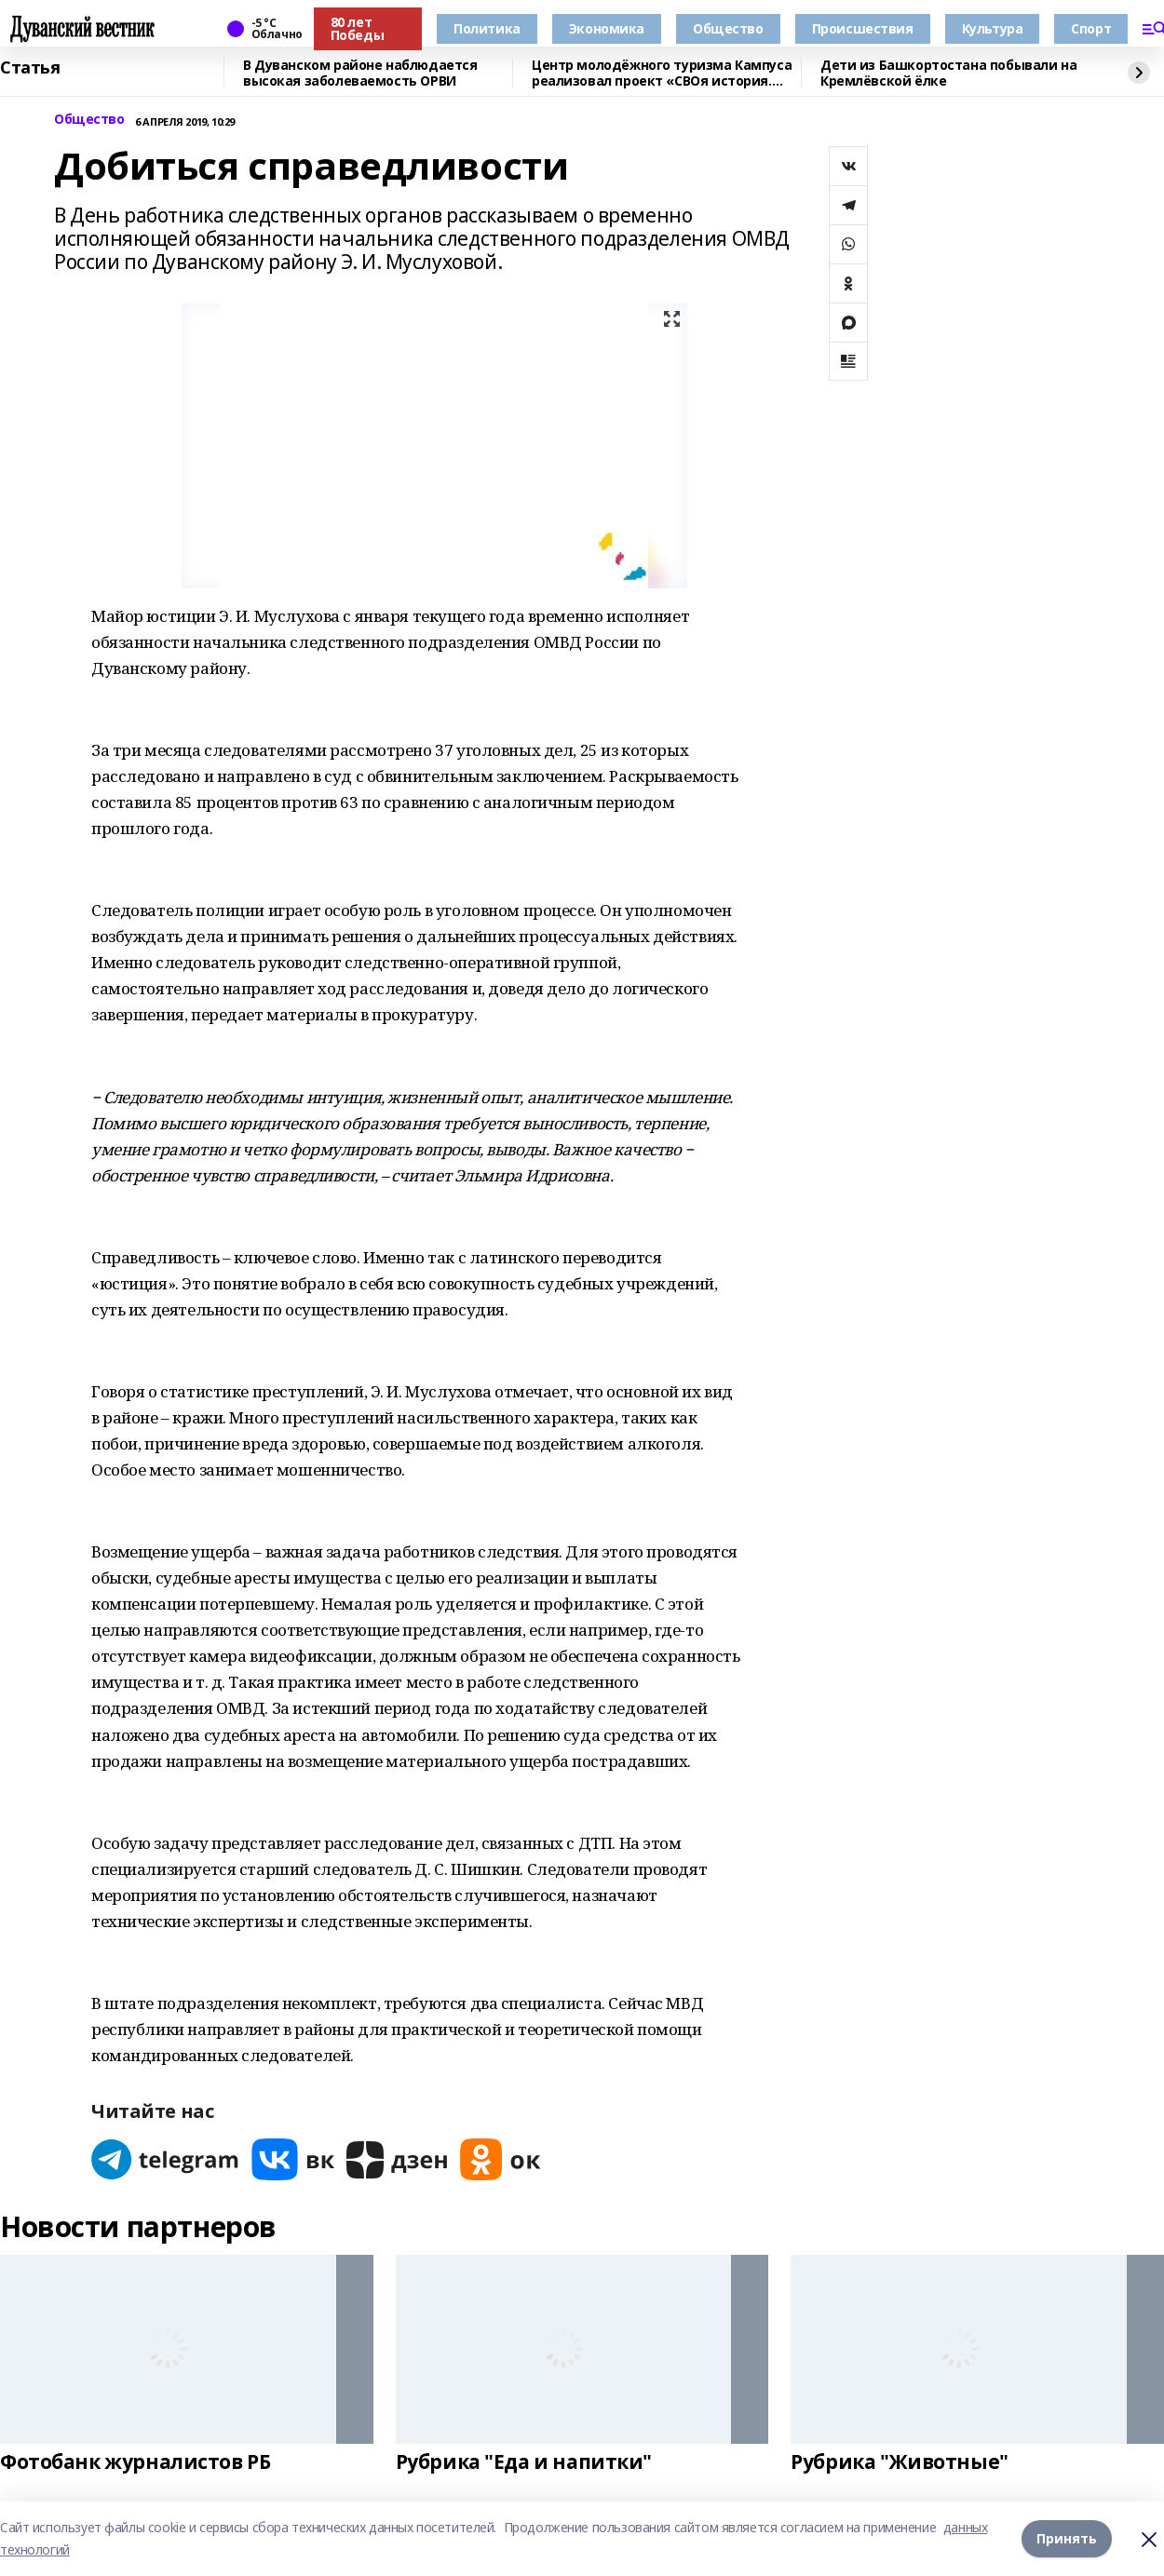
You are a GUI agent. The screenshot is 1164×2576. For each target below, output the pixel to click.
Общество (728, 28)
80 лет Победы (357, 28)
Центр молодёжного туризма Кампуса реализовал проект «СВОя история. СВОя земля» (662, 73)
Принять (1066, 2538)
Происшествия (863, 28)
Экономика (606, 28)
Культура (992, 28)
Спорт (1091, 28)
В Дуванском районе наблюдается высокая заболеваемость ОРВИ (360, 73)
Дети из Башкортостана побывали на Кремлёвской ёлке (948, 73)
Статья (30, 68)
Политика (487, 28)
